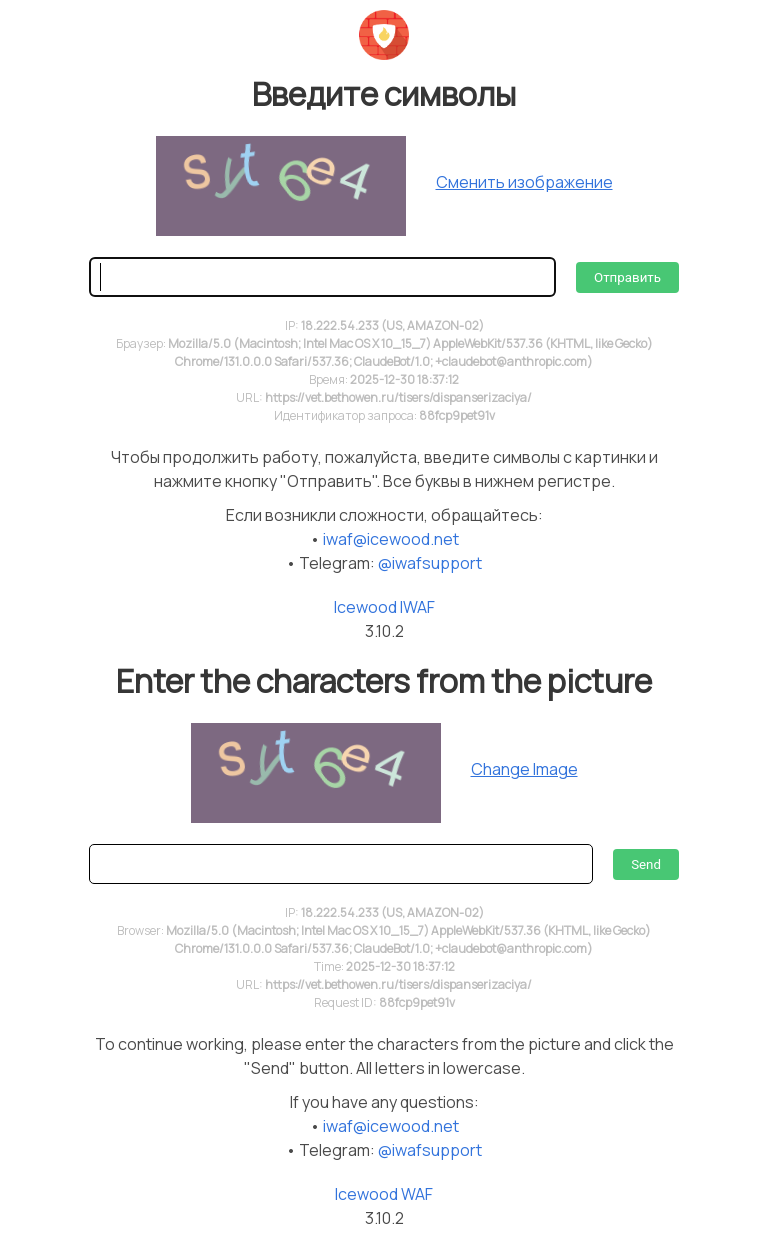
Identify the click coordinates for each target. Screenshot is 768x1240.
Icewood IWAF (384, 607)
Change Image (524, 769)
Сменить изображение (524, 182)
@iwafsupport (430, 563)
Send (646, 864)
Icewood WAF (384, 1194)
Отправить (627, 277)
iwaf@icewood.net (391, 539)
